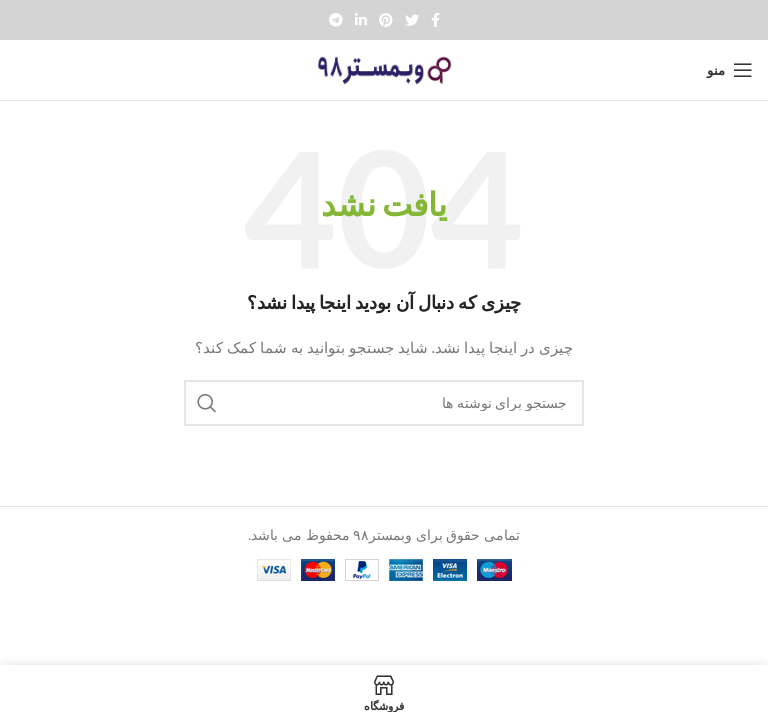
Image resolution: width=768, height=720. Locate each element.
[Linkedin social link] (361, 20)
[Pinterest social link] (386, 20)
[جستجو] (384, 403)
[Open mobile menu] (730, 70)
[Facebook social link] (435, 20)
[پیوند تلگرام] (336, 20)
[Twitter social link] (412, 20)
